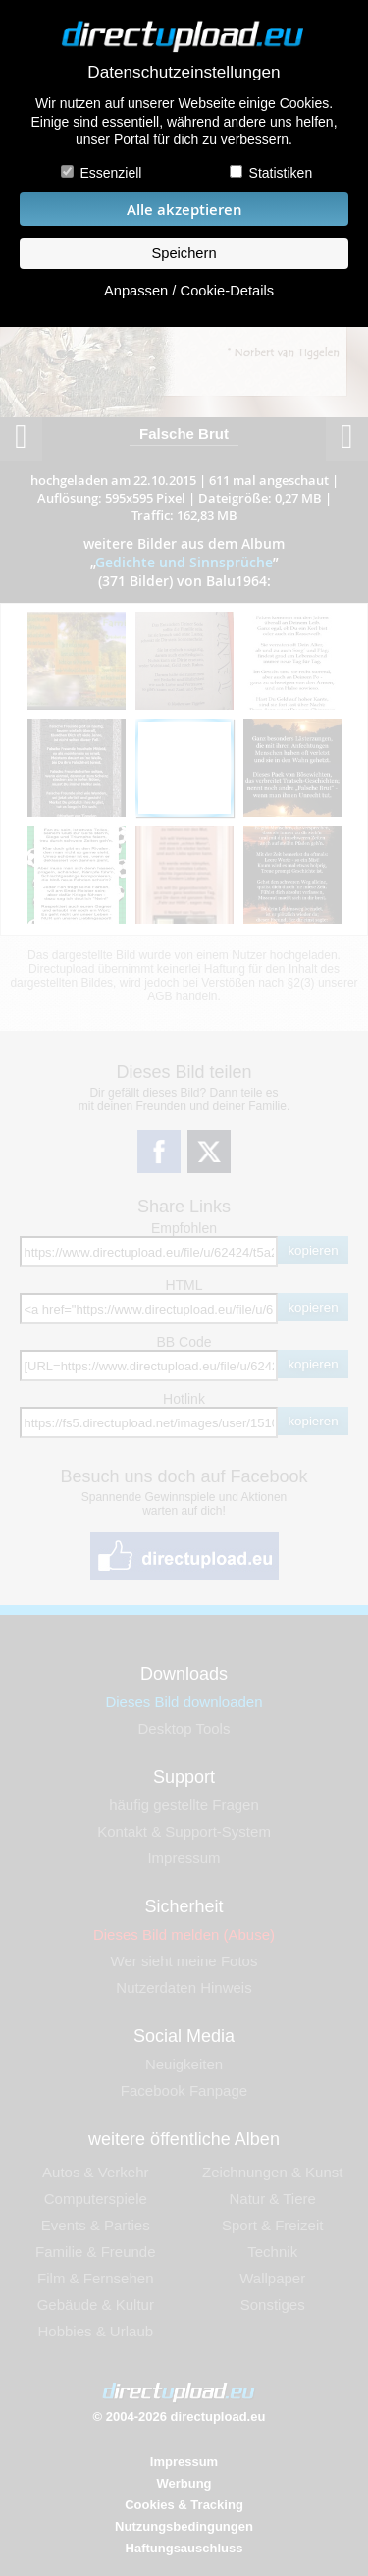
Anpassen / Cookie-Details (189, 290)
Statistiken (281, 173)
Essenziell (110, 173)
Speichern (183, 253)
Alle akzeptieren (184, 209)
